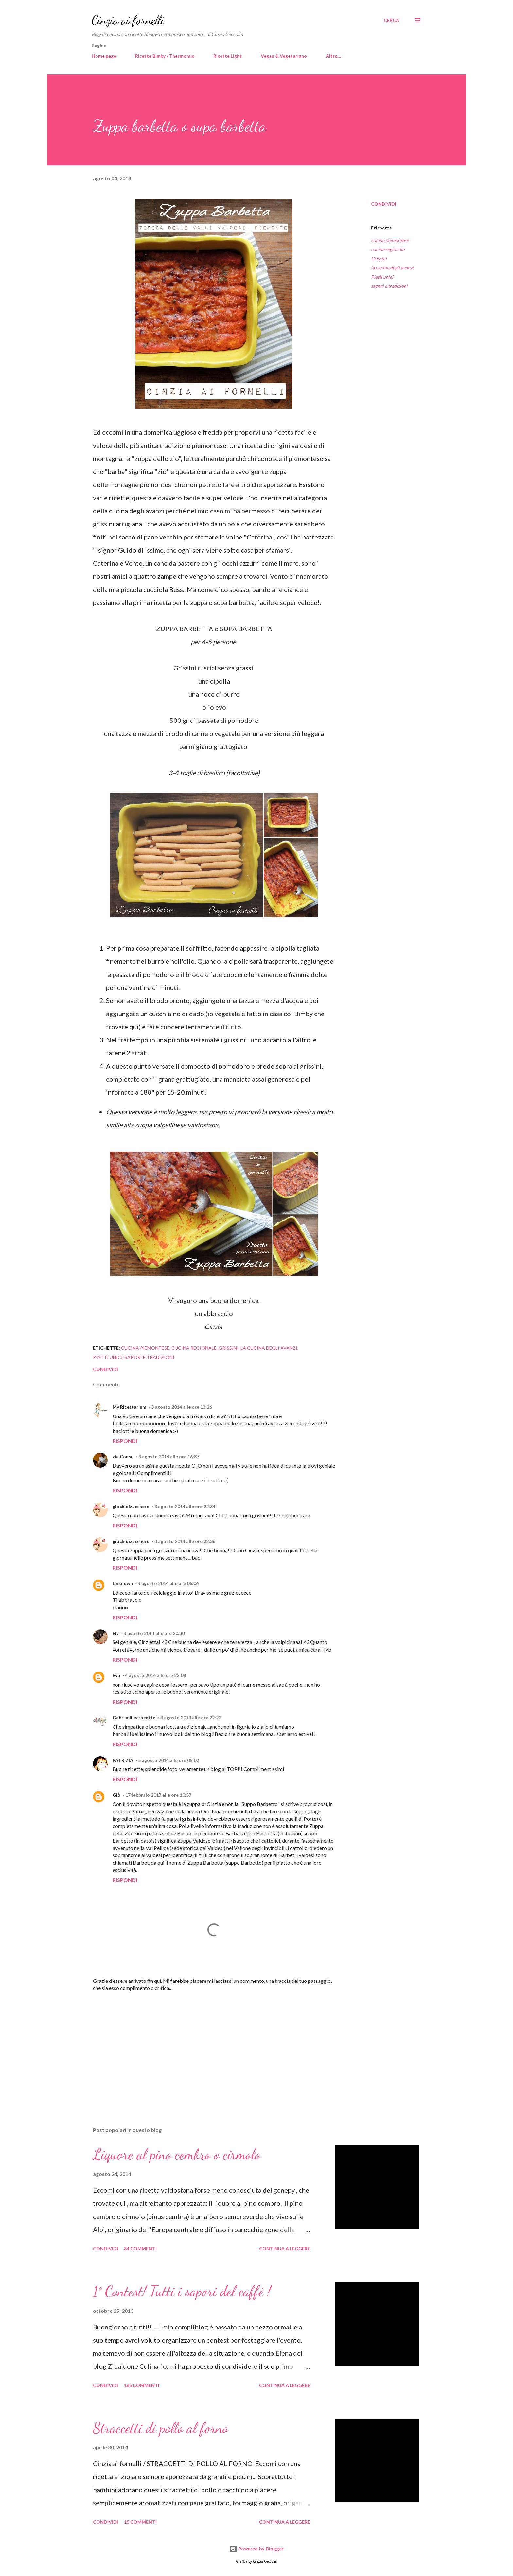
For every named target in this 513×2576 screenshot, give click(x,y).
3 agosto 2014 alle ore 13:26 (181, 1407)
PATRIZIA (123, 1760)
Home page (104, 56)
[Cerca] (391, 20)
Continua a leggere (284, 2248)
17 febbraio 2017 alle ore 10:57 (158, 1795)
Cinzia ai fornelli (128, 20)
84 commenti (140, 2248)
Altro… (333, 56)
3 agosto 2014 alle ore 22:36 (184, 1541)
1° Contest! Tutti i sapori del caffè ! (182, 2291)
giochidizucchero (131, 1506)
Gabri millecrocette (134, 1717)
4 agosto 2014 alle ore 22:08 (155, 1675)
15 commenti (140, 2522)
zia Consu (123, 1456)
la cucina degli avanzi (392, 267)
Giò (116, 1795)
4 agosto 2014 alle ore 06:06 (168, 1583)
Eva (116, 1675)
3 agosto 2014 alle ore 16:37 (168, 1456)
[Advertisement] (203, 2045)
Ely (116, 1633)
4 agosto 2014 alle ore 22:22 (190, 1717)
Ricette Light (227, 56)
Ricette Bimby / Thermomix (164, 56)
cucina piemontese (390, 240)
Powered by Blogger (256, 2549)
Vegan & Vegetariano (284, 56)
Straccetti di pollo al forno (160, 2428)
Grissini (379, 258)
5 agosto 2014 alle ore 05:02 (168, 1760)
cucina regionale (387, 249)
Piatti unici (382, 277)
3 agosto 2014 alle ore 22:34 (184, 1506)
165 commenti (141, 2385)
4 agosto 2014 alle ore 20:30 (154, 1633)
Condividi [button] (383, 204)
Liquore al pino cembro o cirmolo (176, 2154)
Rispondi (125, 1441)
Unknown (123, 1583)
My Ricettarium (129, 1407)
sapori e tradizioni (389, 286)
